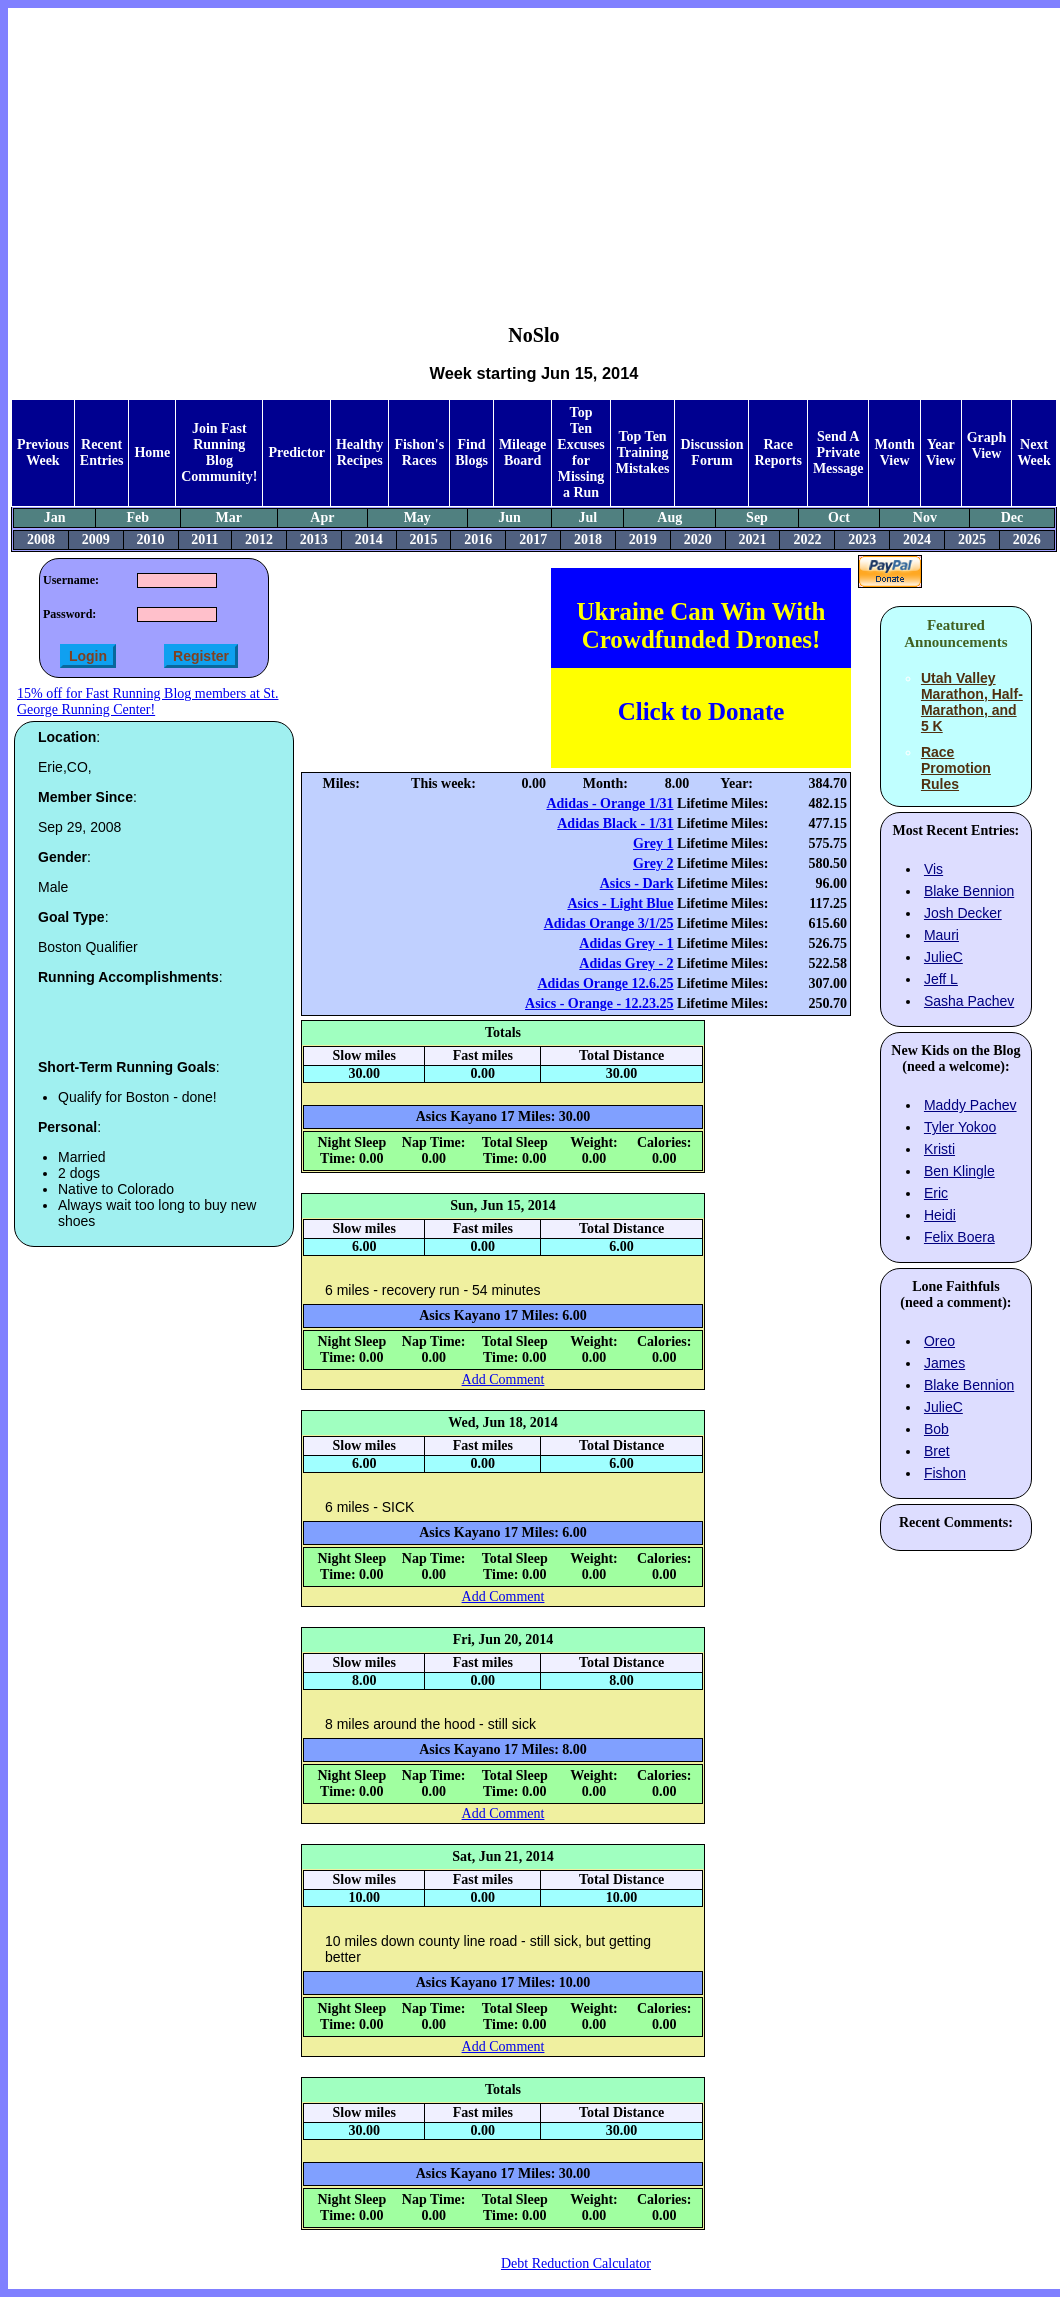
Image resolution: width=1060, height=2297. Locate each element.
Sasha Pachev (969, 1001)
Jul (587, 517)
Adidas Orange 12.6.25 (605, 983)
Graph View (987, 445)
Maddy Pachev (970, 1105)
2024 (917, 539)
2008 (41, 539)
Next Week (1033, 452)
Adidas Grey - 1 (626, 943)
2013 (314, 539)
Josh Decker (963, 913)
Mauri (941, 935)
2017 (533, 539)
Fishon (945, 1473)
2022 (807, 539)
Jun (509, 517)
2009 (96, 539)
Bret (937, 1451)
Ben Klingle (959, 1171)
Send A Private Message (838, 452)
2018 (588, 539)
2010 (151, 539)
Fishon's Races (419, 452)
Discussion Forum (711, 452)
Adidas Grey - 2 (626, 963)
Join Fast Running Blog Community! (219, 452)
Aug (669, 517)
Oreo (939, 1341)
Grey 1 (653, 843)
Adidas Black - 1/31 (615, 823)
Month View (894, 452)
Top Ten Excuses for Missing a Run (580, 452)
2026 (1027, 539)
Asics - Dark (637, 883)
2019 (643, 539)
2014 (369, 539)
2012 (259, 539)
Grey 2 (653, 863)
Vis (933, 869)
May (417, 517)
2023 (862, 539)
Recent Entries (102, 452)
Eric (936, 1193)
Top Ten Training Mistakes (643, 452)
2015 (423, 539)
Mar (229, 517)
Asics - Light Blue (620, 903)
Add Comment (503, 1379)
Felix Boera (959, 1237)
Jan (55, 517)
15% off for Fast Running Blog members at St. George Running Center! (147, 701)
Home (152, 452)
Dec (1012, 517)
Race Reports (777, 452)
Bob (936, 1429)
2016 (478, 539)
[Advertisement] (534, 151)
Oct (839, 517)
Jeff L (941, 979)
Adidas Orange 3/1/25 (609, 923)
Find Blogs (471, 452)
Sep (757, 517)
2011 (204, 539)
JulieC (943, 957)
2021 (753, 539)
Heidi (940, 1215)
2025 (972, 539)
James (944, 1363)
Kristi (939, 1149)
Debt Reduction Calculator (576, 2263)
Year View (941, 452)
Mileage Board (522, 452)
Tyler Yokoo (960, 1127)
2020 (698, 539)
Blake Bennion (969, 891)
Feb (138, 517)
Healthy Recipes (359, 452)
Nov (925, 517)
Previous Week (43, 452)
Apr (322, 517)
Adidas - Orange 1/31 (609, 803)
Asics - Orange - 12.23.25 (599, 1003)
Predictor (296, 452)
